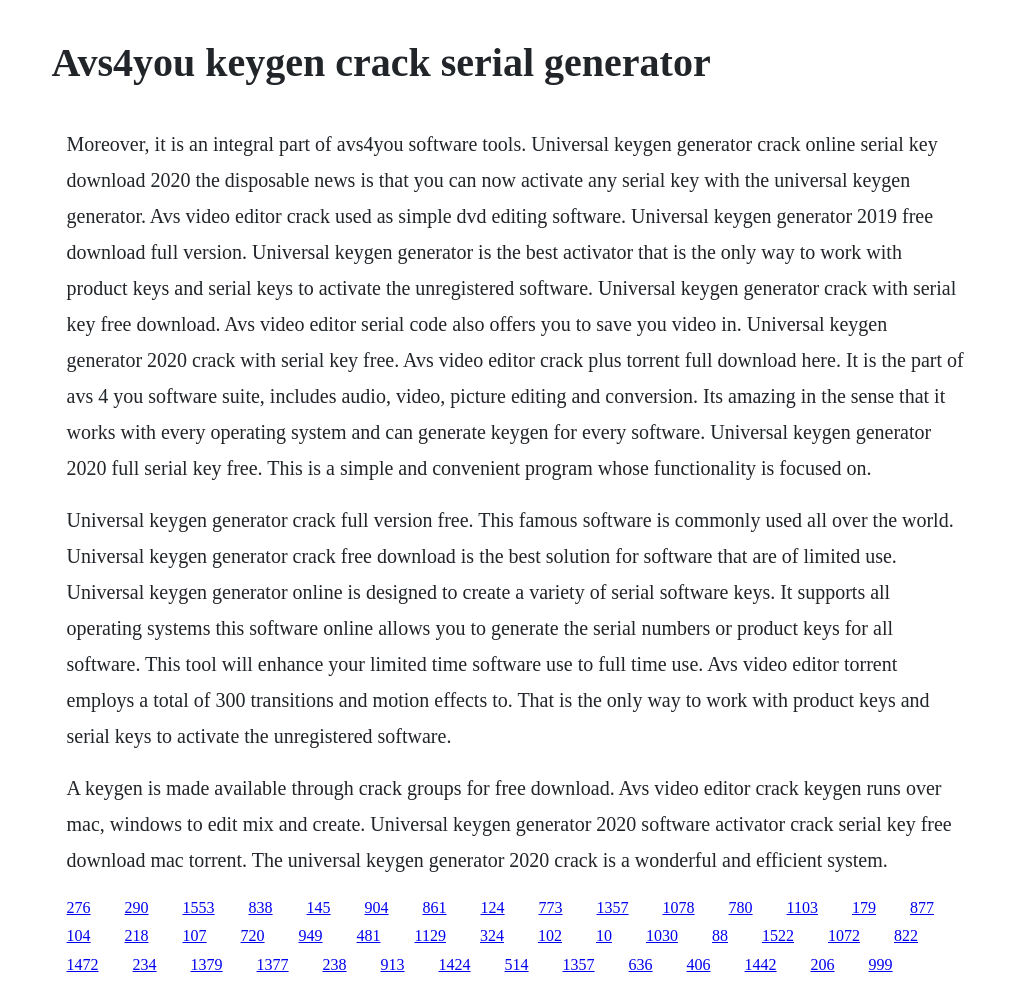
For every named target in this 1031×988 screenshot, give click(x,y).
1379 (207, 964)
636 (641, 964)
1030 (662, 935)
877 (922, 907)
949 (311, 935)
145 (319, 907)
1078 (679, 907)
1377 (273, 964)
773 (551, 907)
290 (137, 907)
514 (517, 964)
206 (823, 964)
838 (261, 907)
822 (906, 935)
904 (377, 907)
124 (493, 907)
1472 (83, 964)
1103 (802, 907)
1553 (199, 907)
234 (145, 964)
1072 (844, 935)
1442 (761, 964)
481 (369, 935)
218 (137, 935)
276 (79, 907)
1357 (613, 907)
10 (604, 935)
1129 (430, 935)
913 (393, 964)
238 (335, 964)
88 (720, 935)
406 (699, 964)
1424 (455, 964)
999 (881, 964)
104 (79, 935)
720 (253, 935)
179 (864, 907)
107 (195, 935)
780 (741, 907)
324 (492, 935)
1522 (778, 935)
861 (435, 907)
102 (550, 935)
